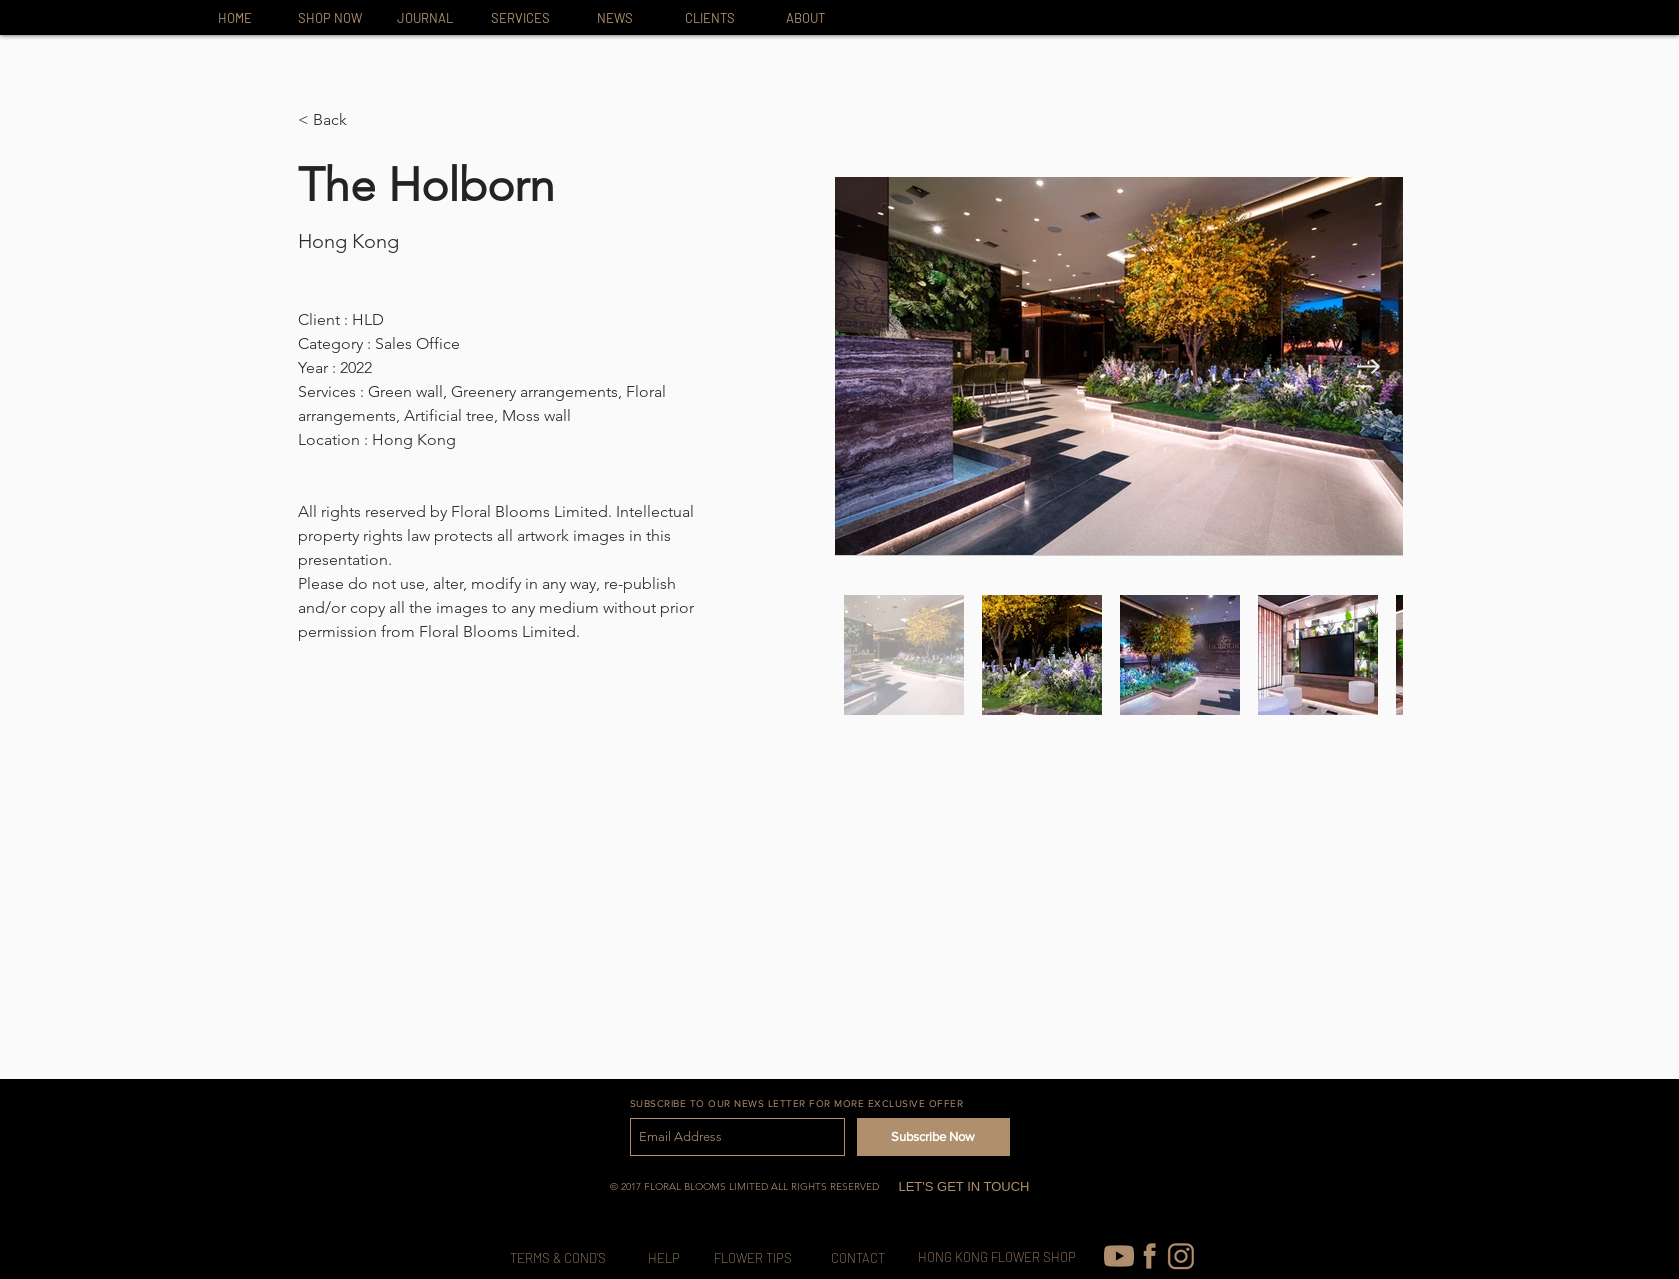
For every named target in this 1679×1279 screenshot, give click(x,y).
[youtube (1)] (1119, 1256)
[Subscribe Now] (933, 1137)
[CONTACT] (858, 1258)
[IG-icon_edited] (1181, 1256)
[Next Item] (1368, 366)
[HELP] (664, 1258)
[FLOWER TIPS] (753, 1258)
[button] (337, 120)
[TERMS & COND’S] (558, 1258)
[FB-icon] (1150, 1256)
